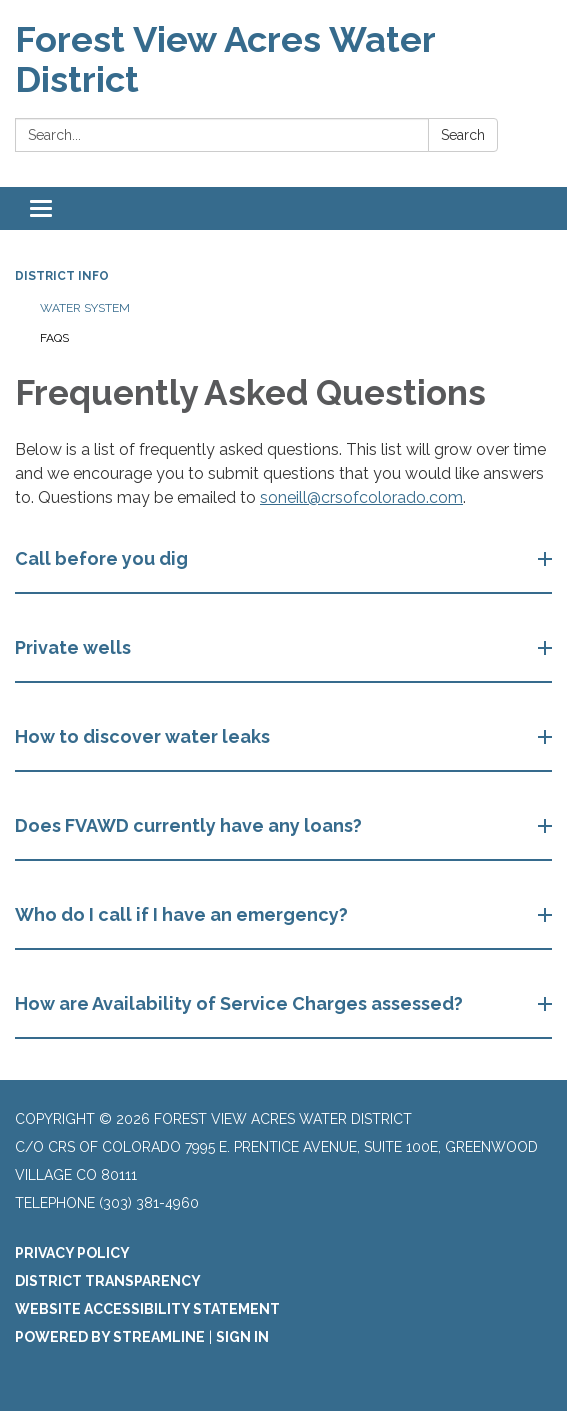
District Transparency (108, 1281)
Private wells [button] (75, 647)
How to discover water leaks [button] (144, 736)
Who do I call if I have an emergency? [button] (183, 914)
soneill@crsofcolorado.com (361, 497)
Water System (85, 308)
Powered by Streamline (110, 1337)
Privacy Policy (72, 1253)
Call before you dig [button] (103, 558)
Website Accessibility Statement (147, 1309)
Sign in (242, 1337)
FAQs (54, 338)
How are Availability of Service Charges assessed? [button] (241, 1003)
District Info (62, 276)
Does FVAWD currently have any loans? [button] (190, 825)
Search (463, 135)
